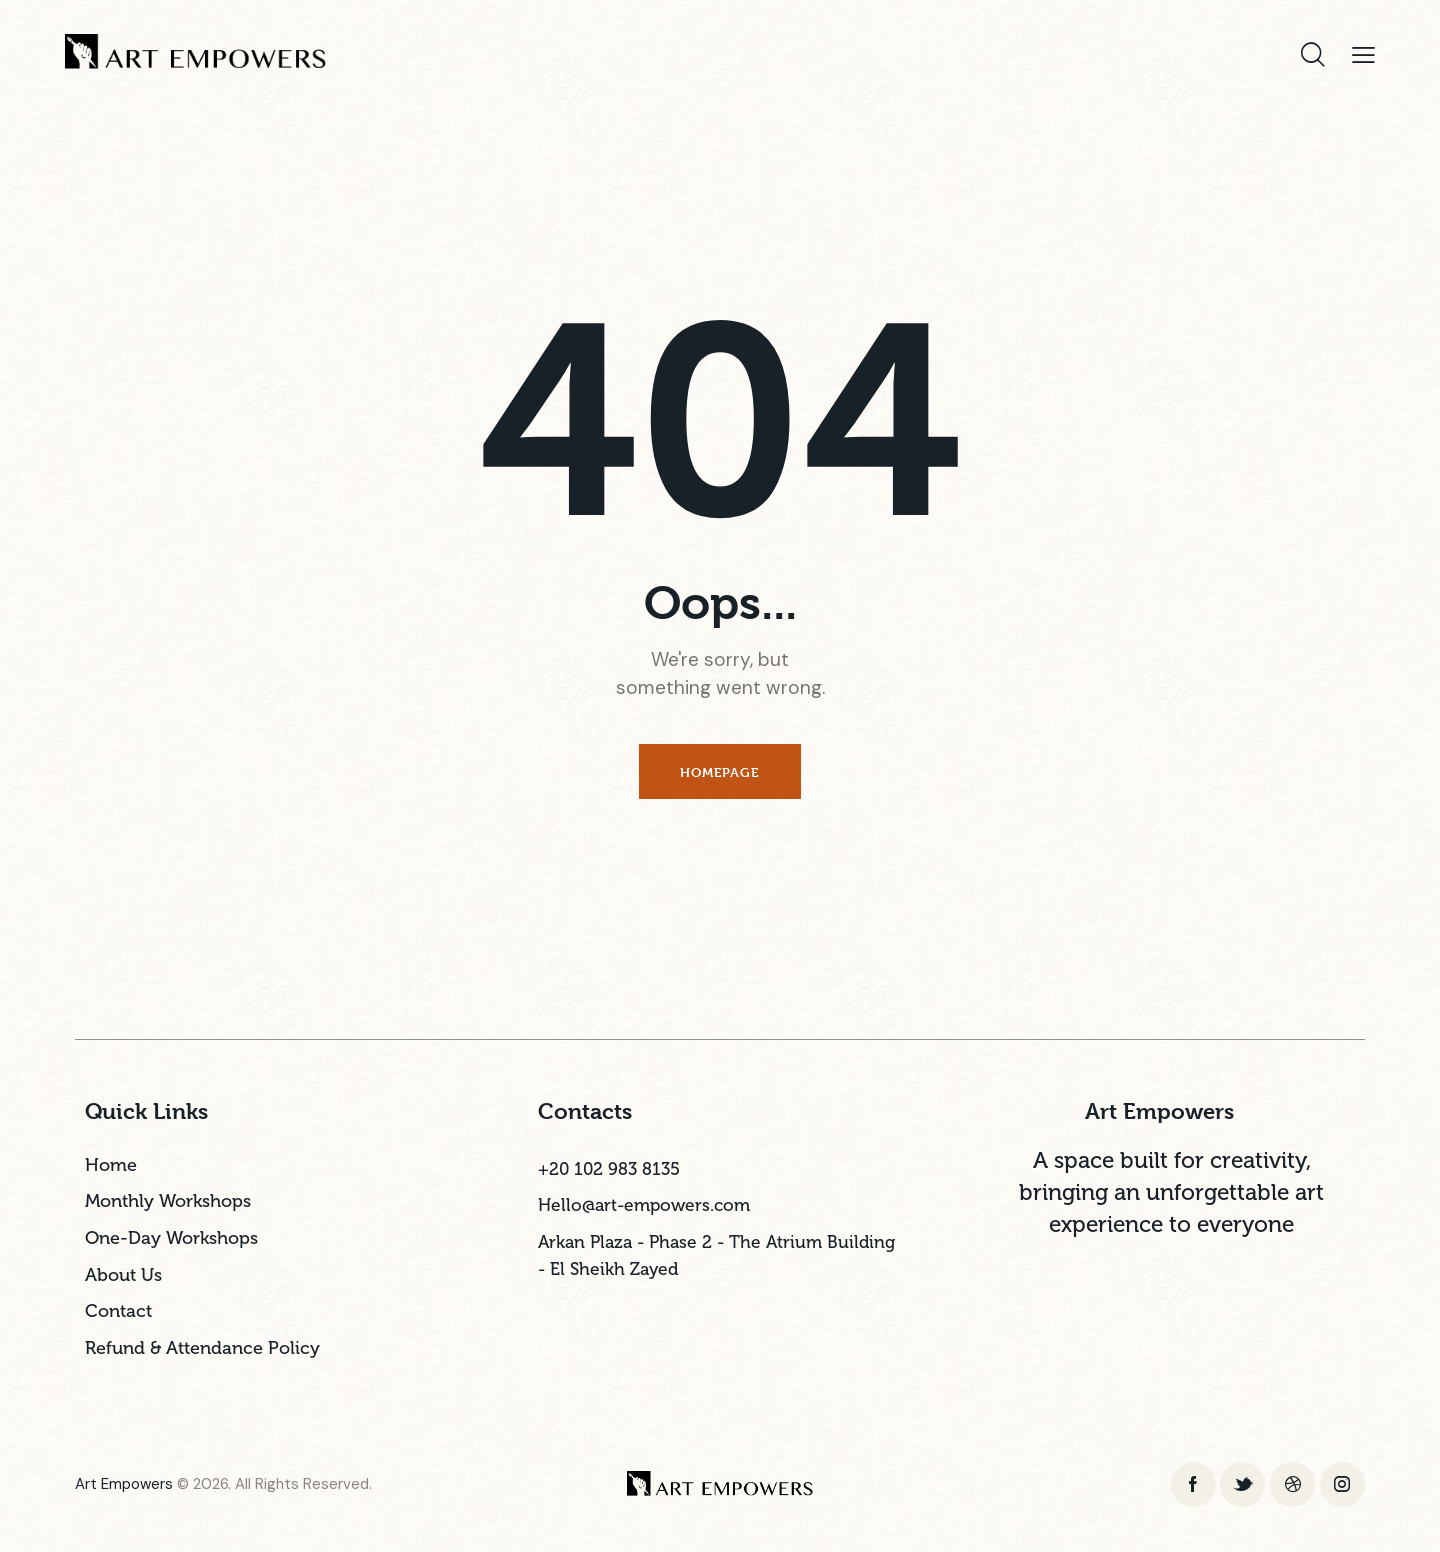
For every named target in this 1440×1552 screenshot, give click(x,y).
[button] (1363, 55)
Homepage (719, 772)
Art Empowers (124, 1486)
